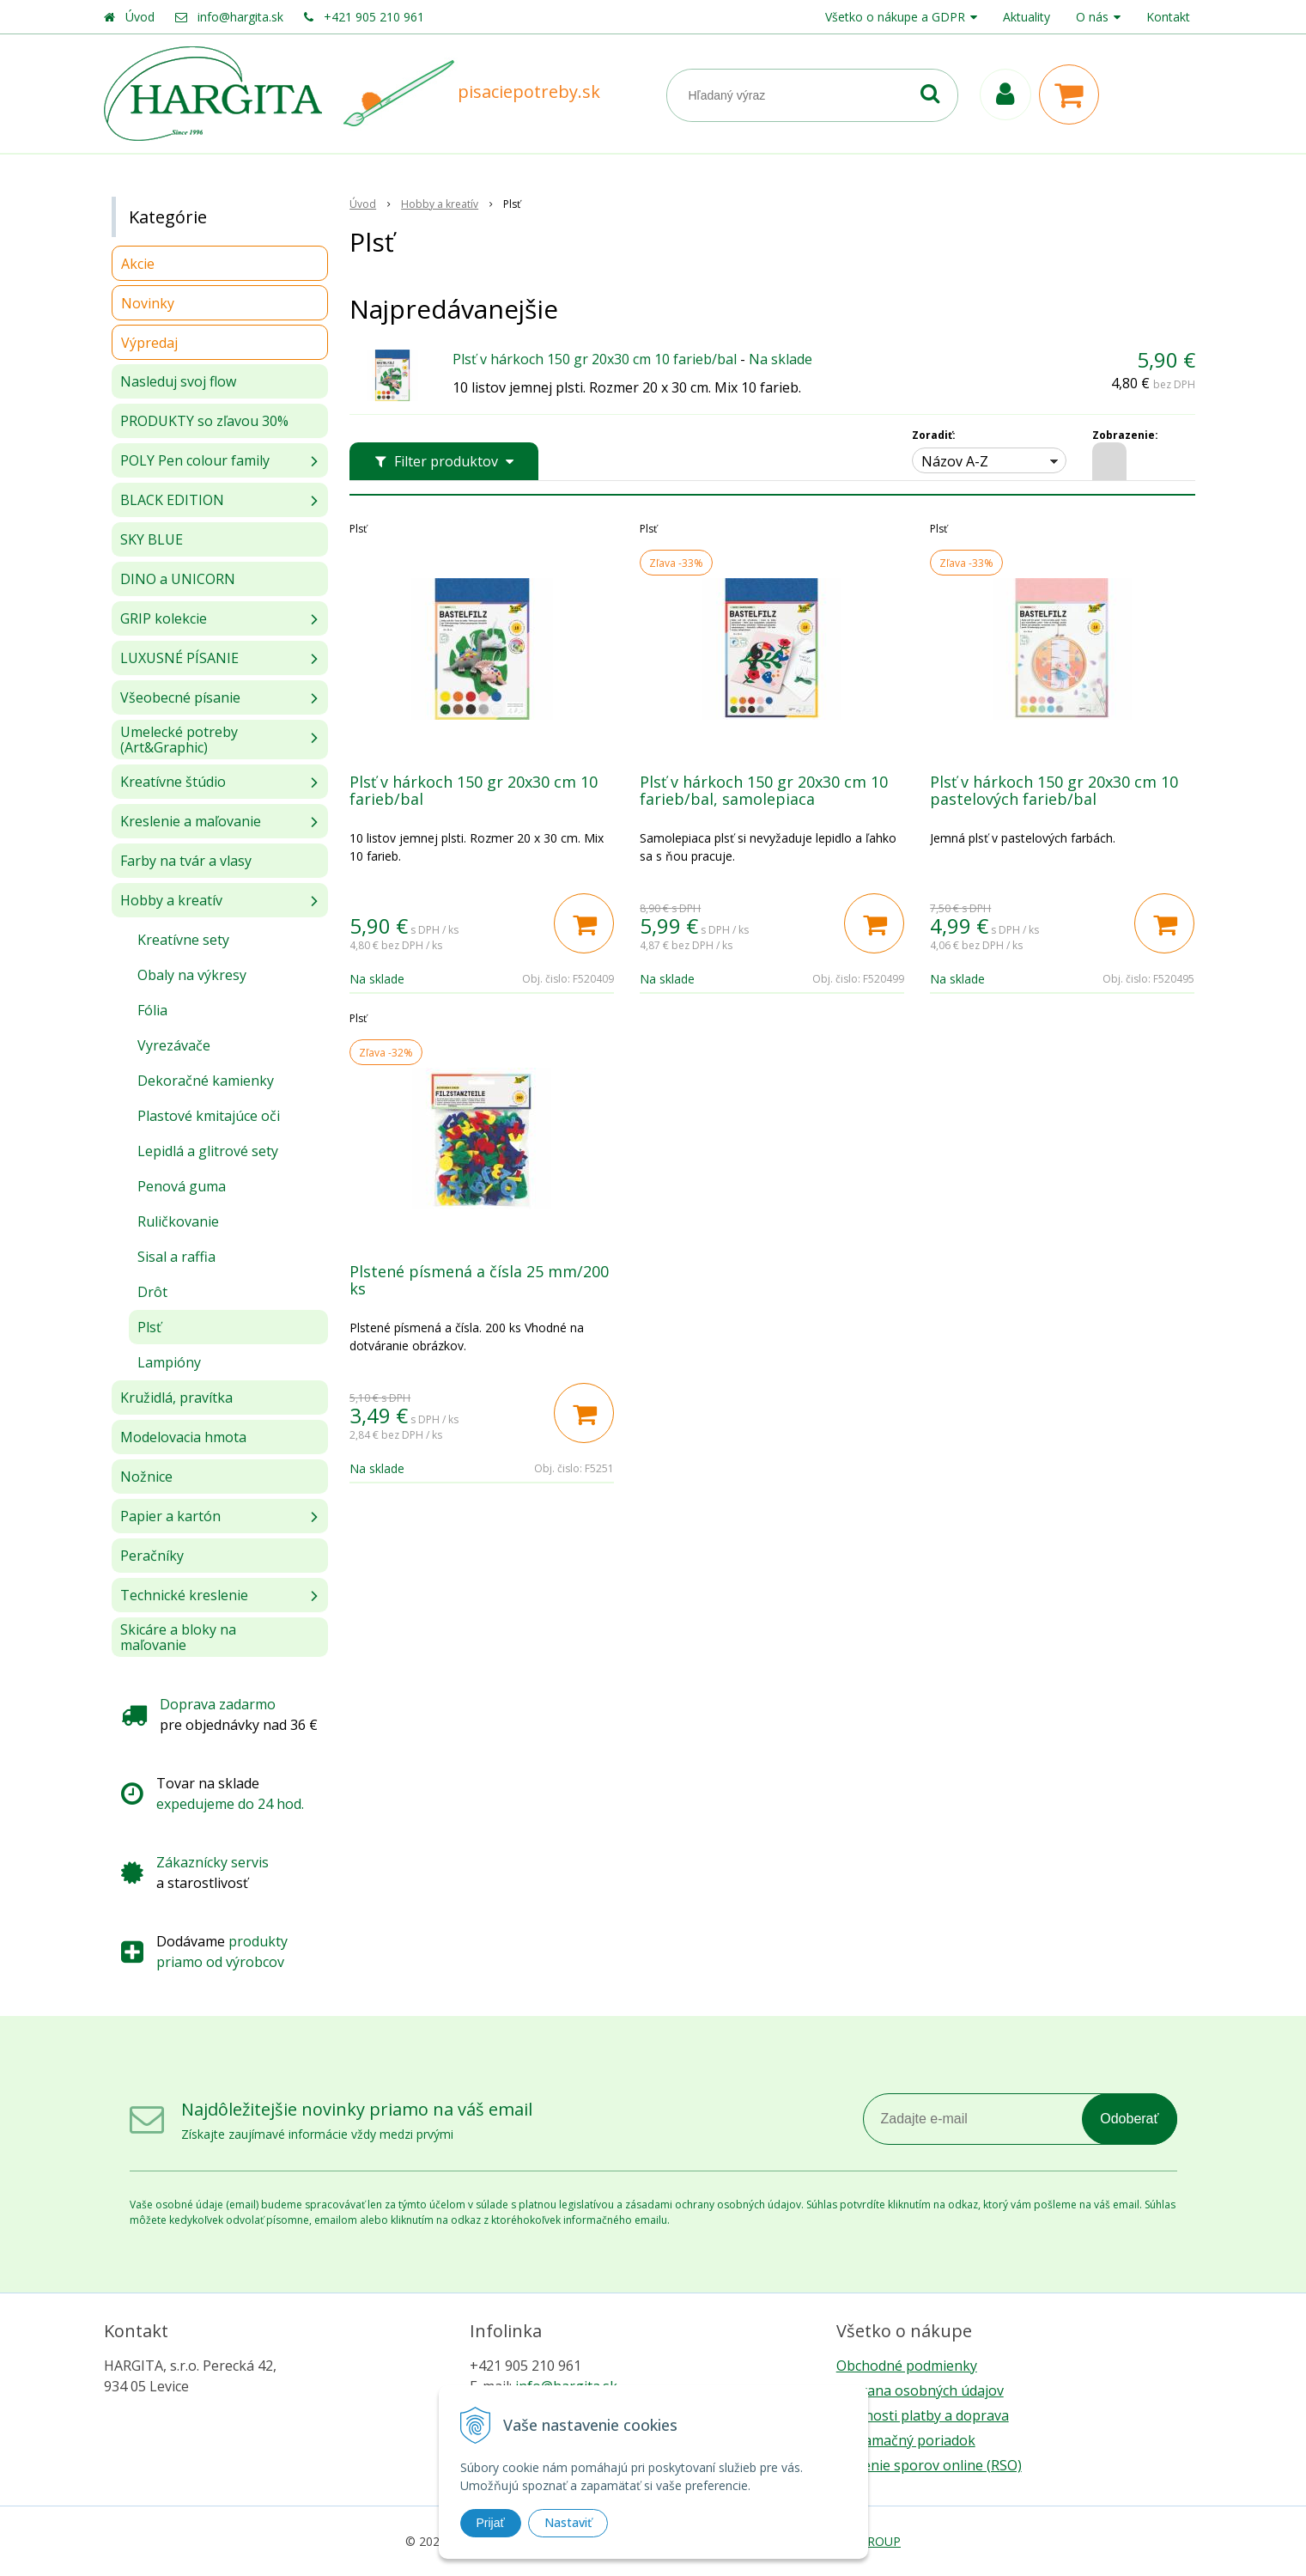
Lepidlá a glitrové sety (207, 1151)
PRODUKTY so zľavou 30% (204, 420)
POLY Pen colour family (195, 460)
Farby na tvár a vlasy (186, 860)
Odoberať (1129, 2118)
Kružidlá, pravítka (176, 1397)
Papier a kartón (170, 1516)
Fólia (152, 1010)
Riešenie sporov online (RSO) (929, 2465)
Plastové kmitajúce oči (208, 1115)
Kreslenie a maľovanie (190, 821)
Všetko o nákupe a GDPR (895, 17)
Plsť (149, 1327)
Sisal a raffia (176, 1256)
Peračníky (152, 1555)
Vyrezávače (173, 1045)
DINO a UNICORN (177, 578)
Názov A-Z (954, 461)
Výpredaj (149, 342)
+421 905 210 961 (374, 17)
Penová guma (181, 1186)
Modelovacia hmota (183, 1437)
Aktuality (1026, 17)
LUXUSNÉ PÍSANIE (179, 658)
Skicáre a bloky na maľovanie (178, 1637)
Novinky (147, 303)
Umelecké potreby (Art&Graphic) (179, 739)
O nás (1092, 17)
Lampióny (169, 1362)
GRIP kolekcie (163, 618)
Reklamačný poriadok (905, 2440)
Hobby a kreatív (171, 900)
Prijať (491, 2523)
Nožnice (146, 1476)
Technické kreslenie (184, 1595)
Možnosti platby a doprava (922, 2415)
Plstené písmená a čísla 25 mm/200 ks (479, 1280)
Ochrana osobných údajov (920, 2390)
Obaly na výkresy (191, 974)
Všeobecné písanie (180, 697)
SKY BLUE (151, 539)
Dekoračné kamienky (205, 1080)
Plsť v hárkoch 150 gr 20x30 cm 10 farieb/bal (595, 359)
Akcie (138, 263)
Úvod (140, 17)
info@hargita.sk (240, 17)
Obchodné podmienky (906, 2365)
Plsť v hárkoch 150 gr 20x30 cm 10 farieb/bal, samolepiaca (764, 790)
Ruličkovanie (178, 1221)
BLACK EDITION (172, 499)
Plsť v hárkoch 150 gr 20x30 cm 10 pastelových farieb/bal (1054, 790)
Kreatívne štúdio (173, 781)
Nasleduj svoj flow (178, 381)
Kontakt (1168, 17)
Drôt (152, 1291)
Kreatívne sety (183, 939)
